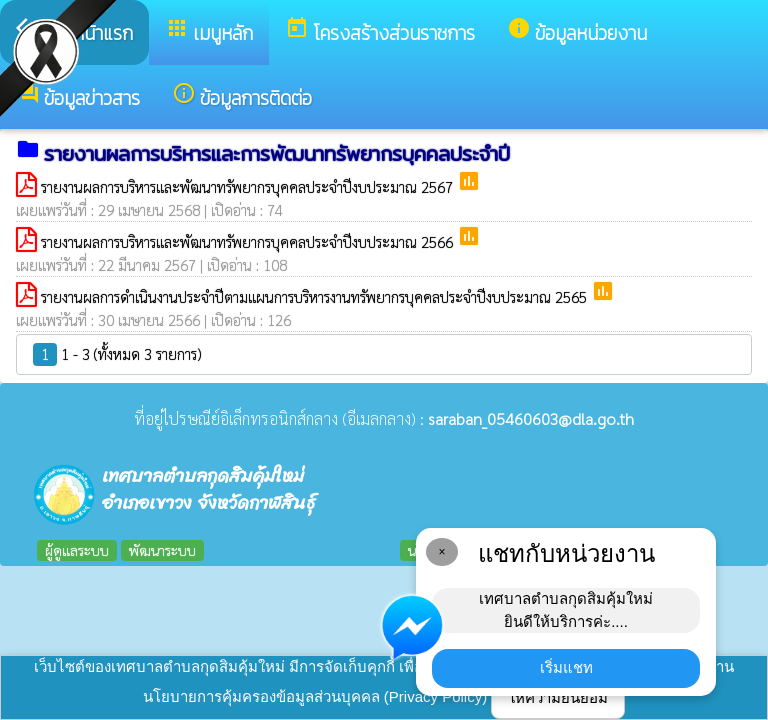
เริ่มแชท (566, 667)
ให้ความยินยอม (558, 697)
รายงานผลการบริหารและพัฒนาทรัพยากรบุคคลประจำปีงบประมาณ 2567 (249, 186)
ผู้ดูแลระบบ (77, 550)
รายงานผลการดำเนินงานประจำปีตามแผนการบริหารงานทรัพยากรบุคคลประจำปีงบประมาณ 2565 (316, 296)
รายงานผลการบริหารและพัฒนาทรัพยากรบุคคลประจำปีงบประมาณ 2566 (249, 241)
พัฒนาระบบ (162, 550)
